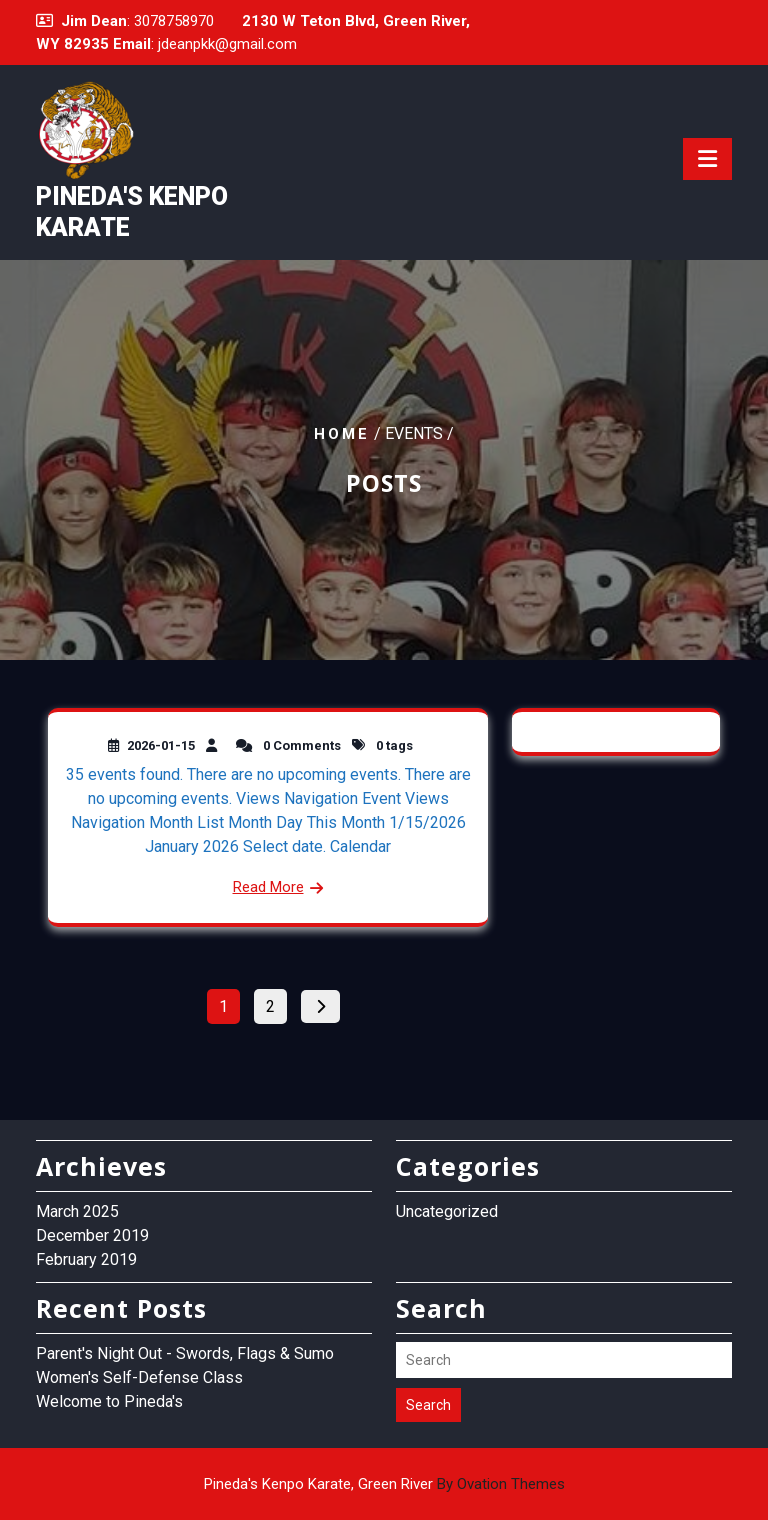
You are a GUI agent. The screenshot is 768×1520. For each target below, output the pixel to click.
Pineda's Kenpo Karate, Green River (384, 1484)
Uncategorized (447, 1211)
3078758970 (174, 21)
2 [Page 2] (276, 1002)
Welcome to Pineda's (109, 1401)
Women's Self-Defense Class (139, 1377)
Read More (268, 887)
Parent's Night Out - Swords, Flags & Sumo (185, 1353)
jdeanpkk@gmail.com (227, 44)
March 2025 (77, 1211)
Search (428, 1405)
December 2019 (92, 1235)
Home (342, 434)
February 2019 (86, 1259)
